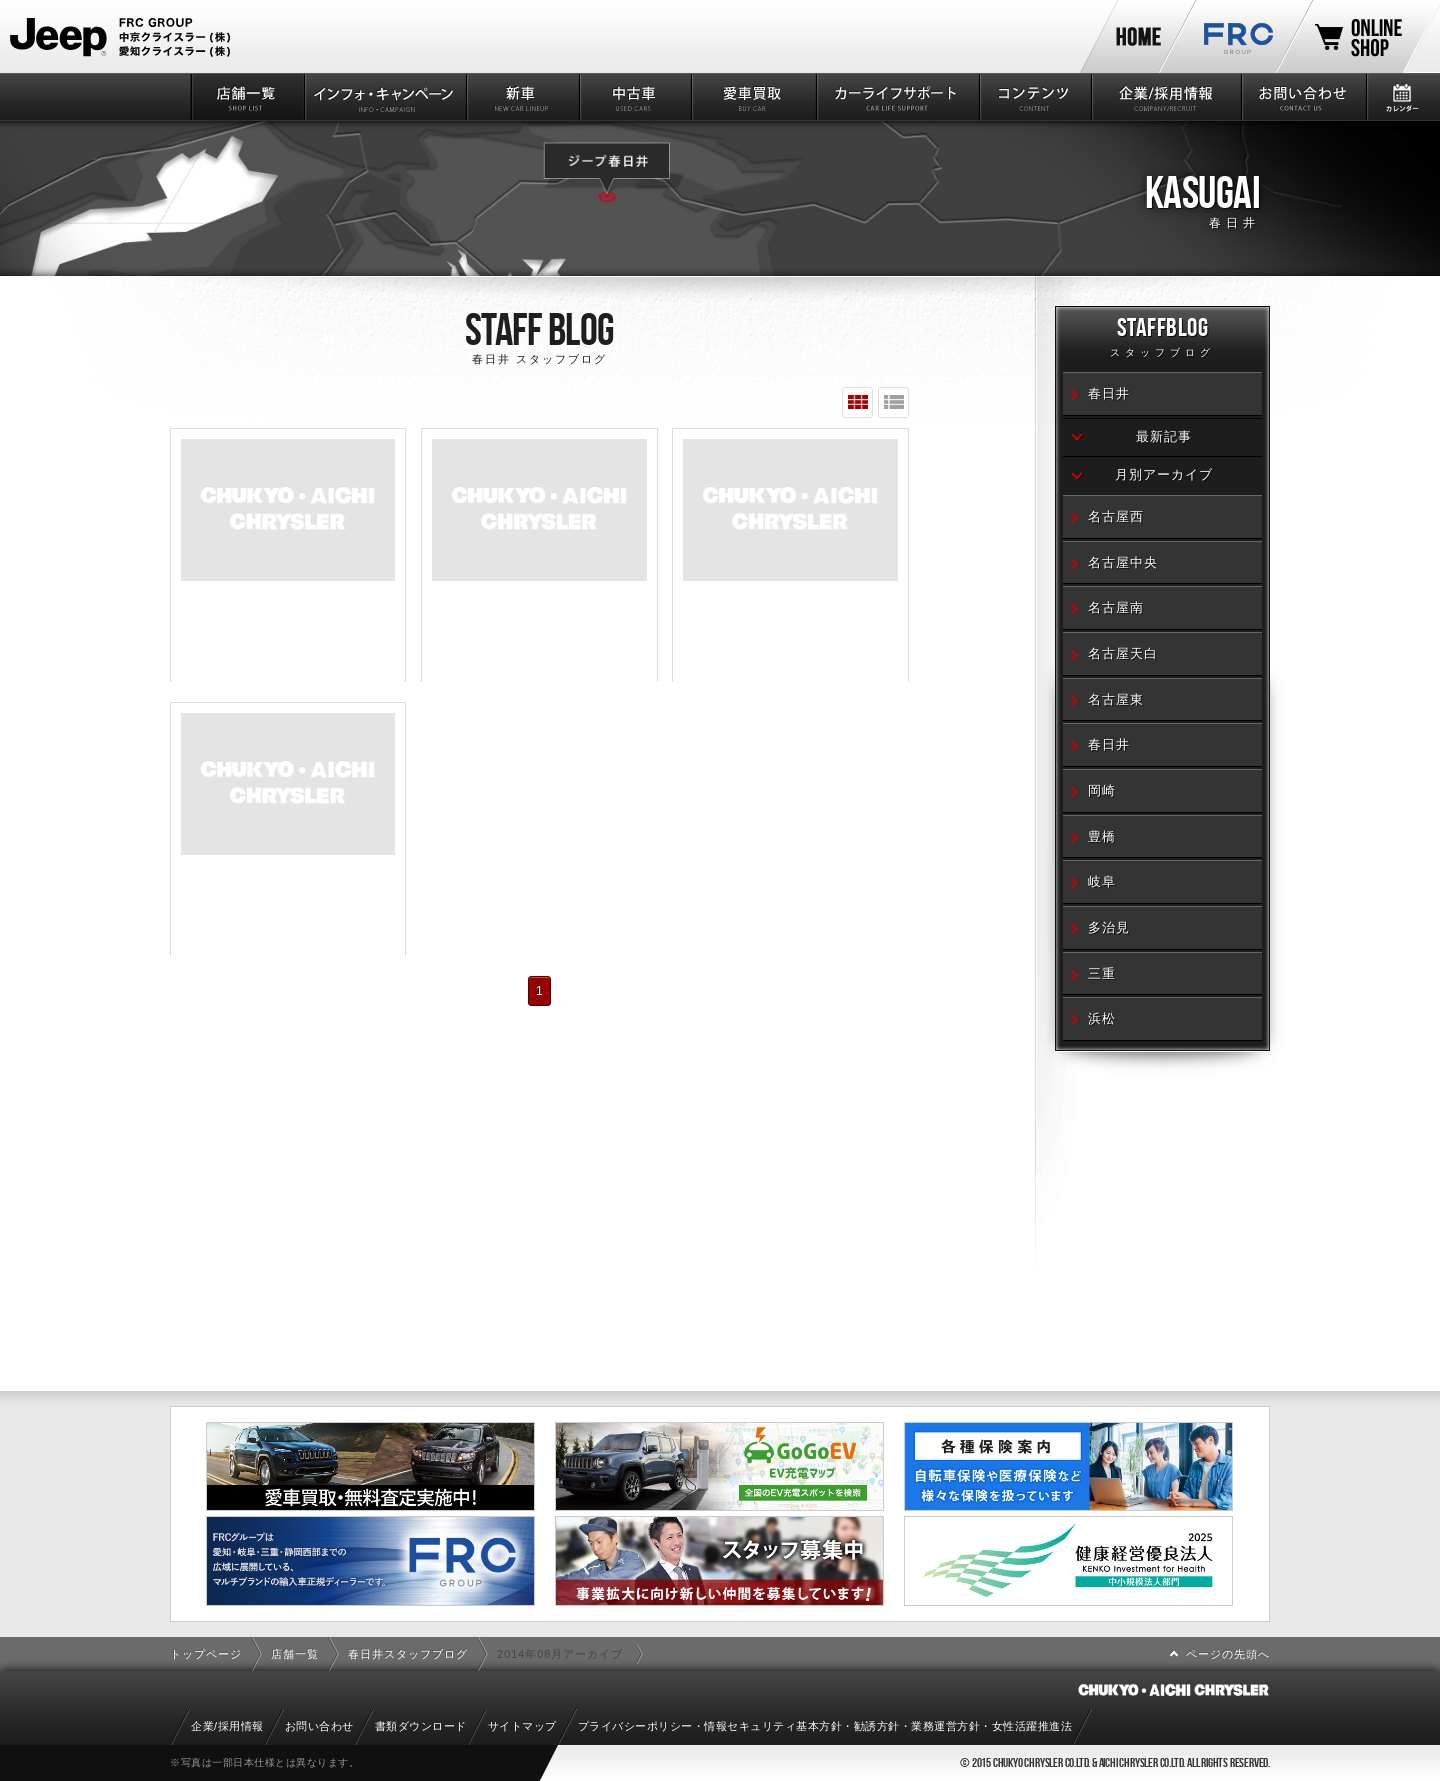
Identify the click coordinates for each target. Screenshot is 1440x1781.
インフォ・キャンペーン (384, 97)
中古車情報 (634, 97)
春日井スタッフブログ (408, 1654)
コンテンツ (1034, 97)
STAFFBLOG (1162, 340)
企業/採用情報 (1165, 97)
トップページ (206, 1654)
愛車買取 (752, 97)
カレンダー (1402, 97)
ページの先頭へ (1228, 1654)
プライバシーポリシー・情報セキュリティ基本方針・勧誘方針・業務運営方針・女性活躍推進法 (825, 1726)
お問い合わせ (1302, 97)
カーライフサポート (896, 97)
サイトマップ (522, 1726)
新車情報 (521, 97)
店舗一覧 (246, 97)
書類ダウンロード (421, 1726)
